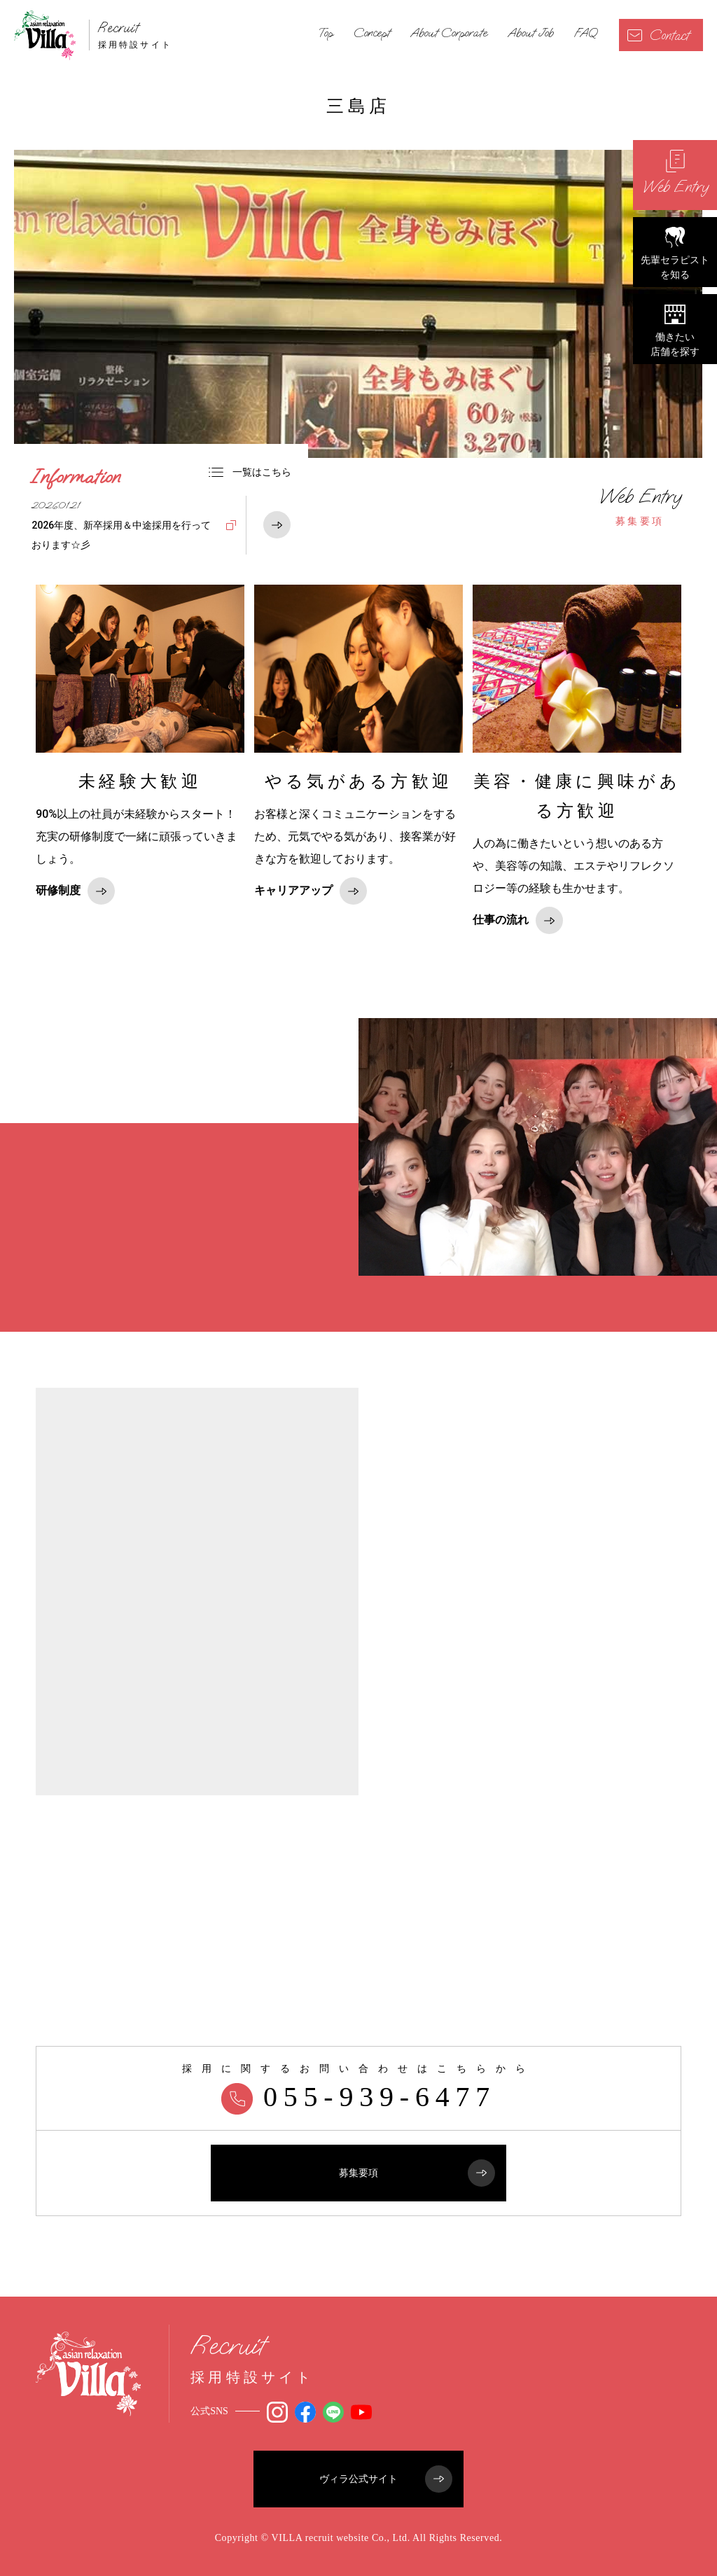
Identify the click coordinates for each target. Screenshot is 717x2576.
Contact (658, 35)
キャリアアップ (310, 891)
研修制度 (75, 891)
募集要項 (640, 506)
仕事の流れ (518, 920)
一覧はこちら (250, 472)
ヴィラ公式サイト (385, 2479)
